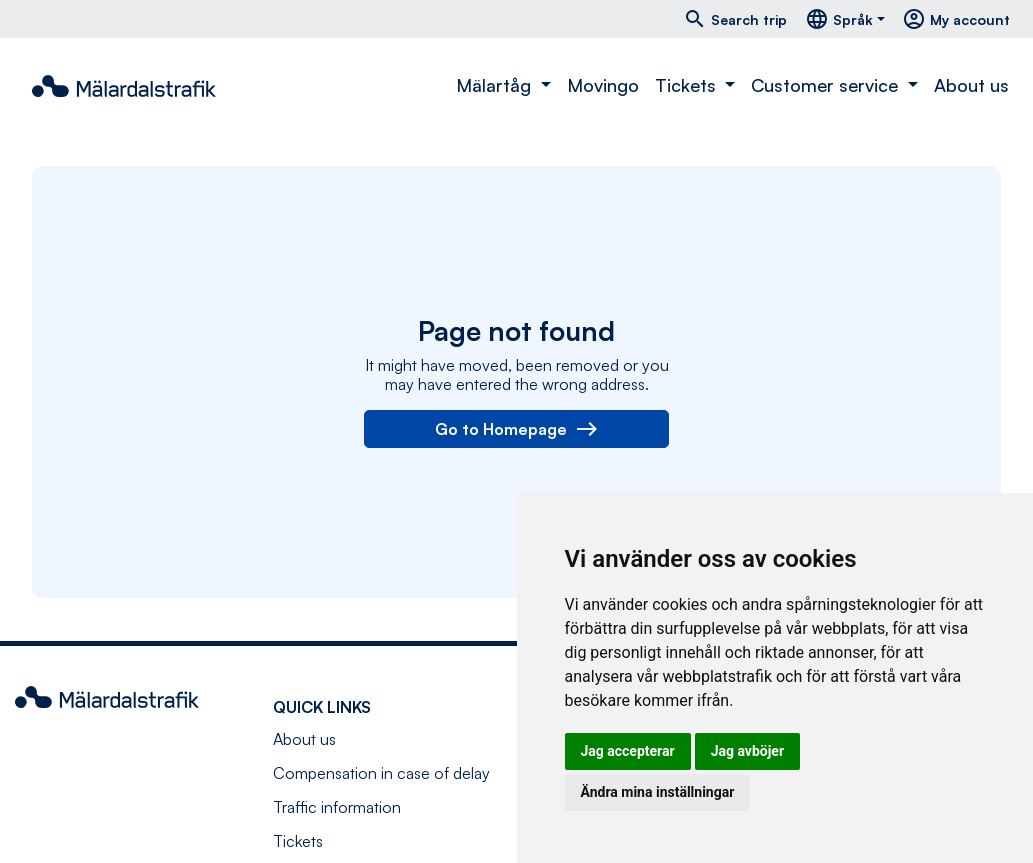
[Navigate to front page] (124, 86)
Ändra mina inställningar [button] (658, 792)
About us (971, 85)
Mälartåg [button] (496, 85)
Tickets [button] (688, 85)
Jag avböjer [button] (747, 751)
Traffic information (337, 807)
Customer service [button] (827, 85)
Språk (839, 19)
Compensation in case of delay (381, 773)
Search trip (735, 19)
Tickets (298, 841)
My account (956, 19)
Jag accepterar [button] (628, 751)
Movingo (603, 85)
